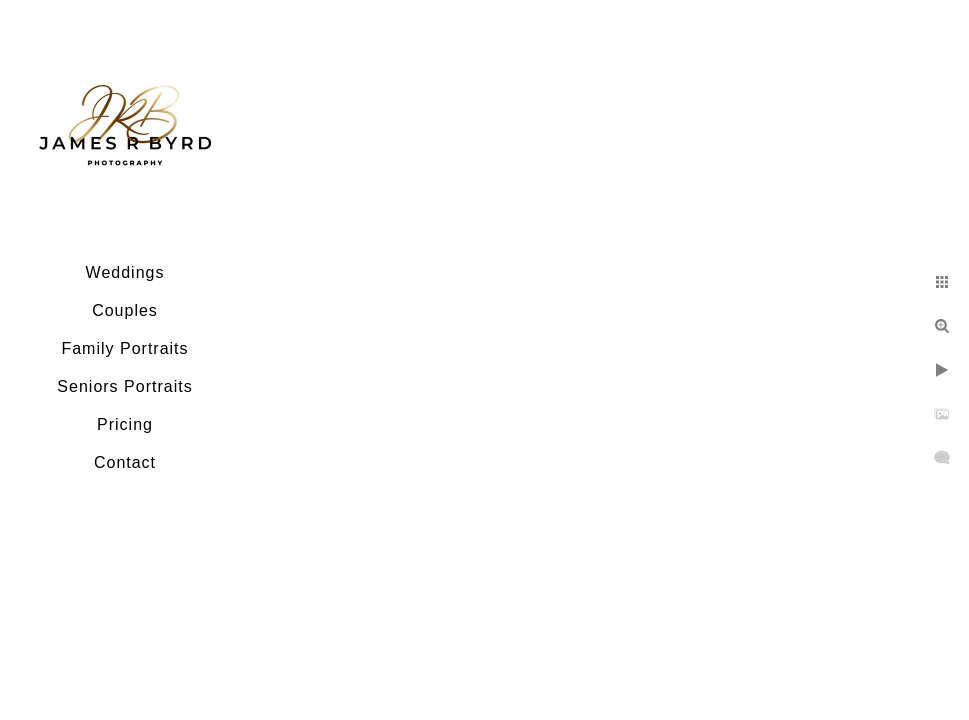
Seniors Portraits (124, 386)
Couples (125, 310)
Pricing (125, 424)
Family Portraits (124, 348)
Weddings (125, 272)
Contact (125, 462)
